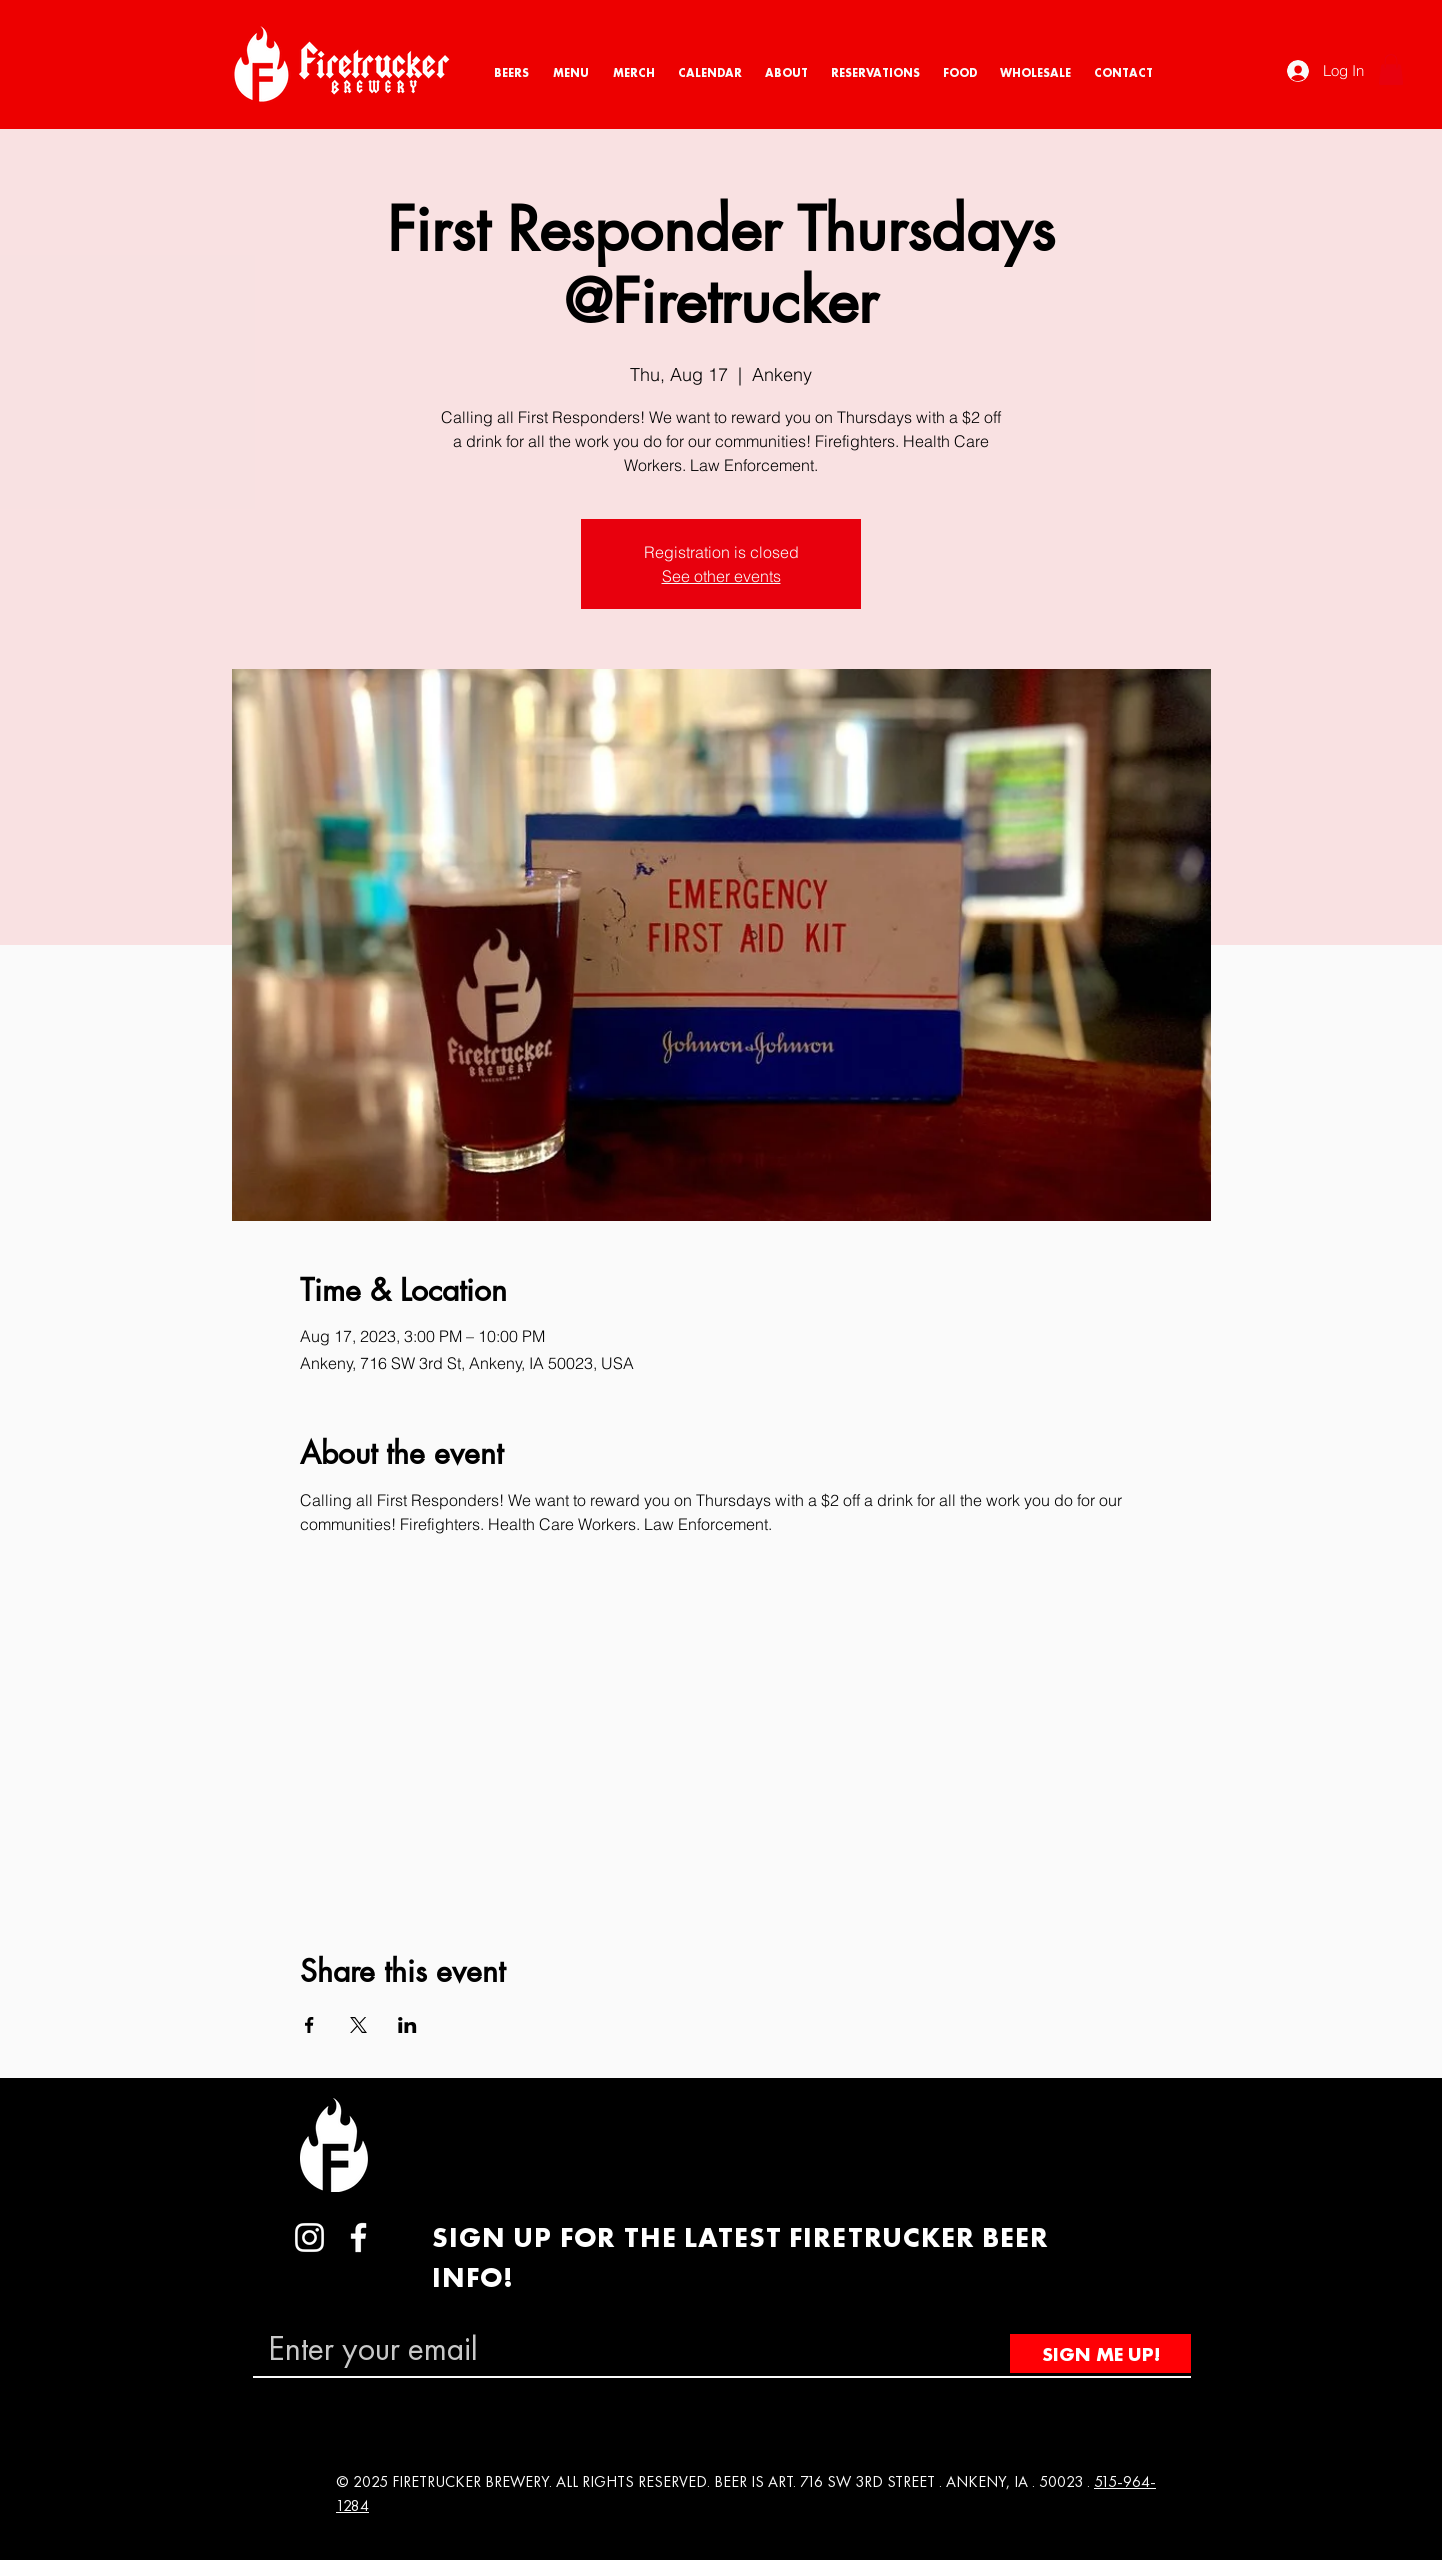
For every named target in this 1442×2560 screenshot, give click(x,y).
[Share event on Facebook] (309, 2025)
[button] (1391, 69)
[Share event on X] (358, 2025)
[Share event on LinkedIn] (407, 2025)
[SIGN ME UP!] (1100, 2353)
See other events (721, 576)
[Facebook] (358, 2237)
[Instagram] (309, 2237)
